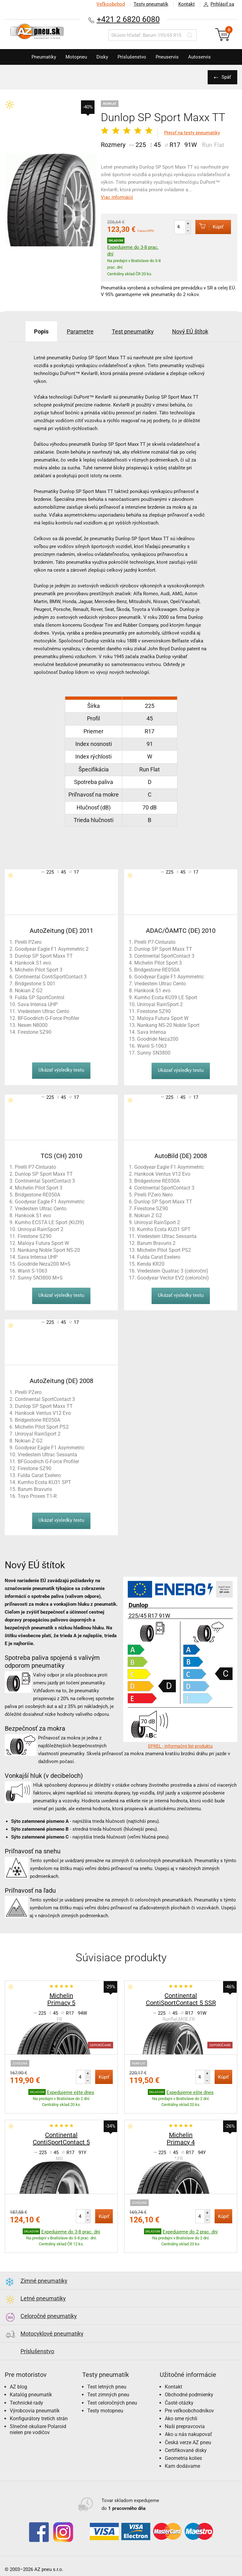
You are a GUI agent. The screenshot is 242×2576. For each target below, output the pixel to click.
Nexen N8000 (33, 1025)
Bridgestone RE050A (157, 970)
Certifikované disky (186, 2450)
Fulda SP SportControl (39, 997)
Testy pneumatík (151, 4)
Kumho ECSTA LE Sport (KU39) (49, 1222)
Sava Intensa (151, 1032)
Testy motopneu (105, 2411)
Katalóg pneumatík (31, 2395)
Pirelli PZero (28, 942)
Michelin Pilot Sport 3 (38, 970)
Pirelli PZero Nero (153, 1195)
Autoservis (199, 57)
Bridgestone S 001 (35, 984)
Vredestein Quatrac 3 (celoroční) (172, 1271)
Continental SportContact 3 (164, 956)
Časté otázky (179, 2403)
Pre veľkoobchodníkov (189, 2411)
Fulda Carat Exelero (158, 1257)
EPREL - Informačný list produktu (180, 1746)
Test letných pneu (106, 2387)
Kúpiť (209, 226)
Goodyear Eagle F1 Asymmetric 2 (52, 949)
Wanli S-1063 (152, 1046)
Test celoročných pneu (112, 2403)
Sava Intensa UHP (38, 1004)
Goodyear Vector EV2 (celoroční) (173, 1278)
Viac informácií (117, 197)
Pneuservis (167, 57)
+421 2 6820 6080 (128, 19)
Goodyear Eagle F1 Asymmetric (169, 977)
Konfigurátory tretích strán (39, 2419)
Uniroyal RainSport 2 (160, 1004)
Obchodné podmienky (189, 2395)
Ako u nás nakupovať (188, 2434)
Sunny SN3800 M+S (40, 1278)
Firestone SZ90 (34, 1032)
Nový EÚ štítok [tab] (190, 331)
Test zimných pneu (108, 2395)
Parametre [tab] (80, 331)
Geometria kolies (183, 2458)
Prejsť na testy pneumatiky (192, 133)
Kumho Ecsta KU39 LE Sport (165, 997)
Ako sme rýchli (181, 2419)
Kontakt (186, 4)
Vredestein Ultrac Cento (43, 1011)
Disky (102, 57)
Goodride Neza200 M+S (44, 1264)
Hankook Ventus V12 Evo (162, 1174)
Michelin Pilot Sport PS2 (164, 1250)
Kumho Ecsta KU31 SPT (164, 1229)
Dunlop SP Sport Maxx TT (44, 956)
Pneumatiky (44, 57)
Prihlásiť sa (217, 4)
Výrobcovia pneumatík (35, 2411)
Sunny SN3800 (153, 1053)
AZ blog (18, 2387)
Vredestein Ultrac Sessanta (167, 1236)
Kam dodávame (182, 2466)
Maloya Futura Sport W (162, 1018)
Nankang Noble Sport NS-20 (49, 1250)
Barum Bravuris (35, 1489)
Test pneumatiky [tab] (133, 331)
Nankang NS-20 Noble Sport (168, 1025)
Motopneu (76, 57)
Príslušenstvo (132, 57)
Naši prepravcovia (185, 2426)
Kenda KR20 (150, 1264)
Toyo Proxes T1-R (37, 1496)
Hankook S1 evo (33, 963)
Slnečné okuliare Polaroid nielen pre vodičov (38, 2429)
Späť (226, 77)
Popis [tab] (41, 331)
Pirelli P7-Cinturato (155, 942)
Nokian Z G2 (29, 991)
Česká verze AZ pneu (188, 2442)
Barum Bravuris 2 (156, 1243)
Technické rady (26, 2403)
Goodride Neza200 (157, 1039)
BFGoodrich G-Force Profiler (48, 1018)
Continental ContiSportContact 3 (51, 977)
